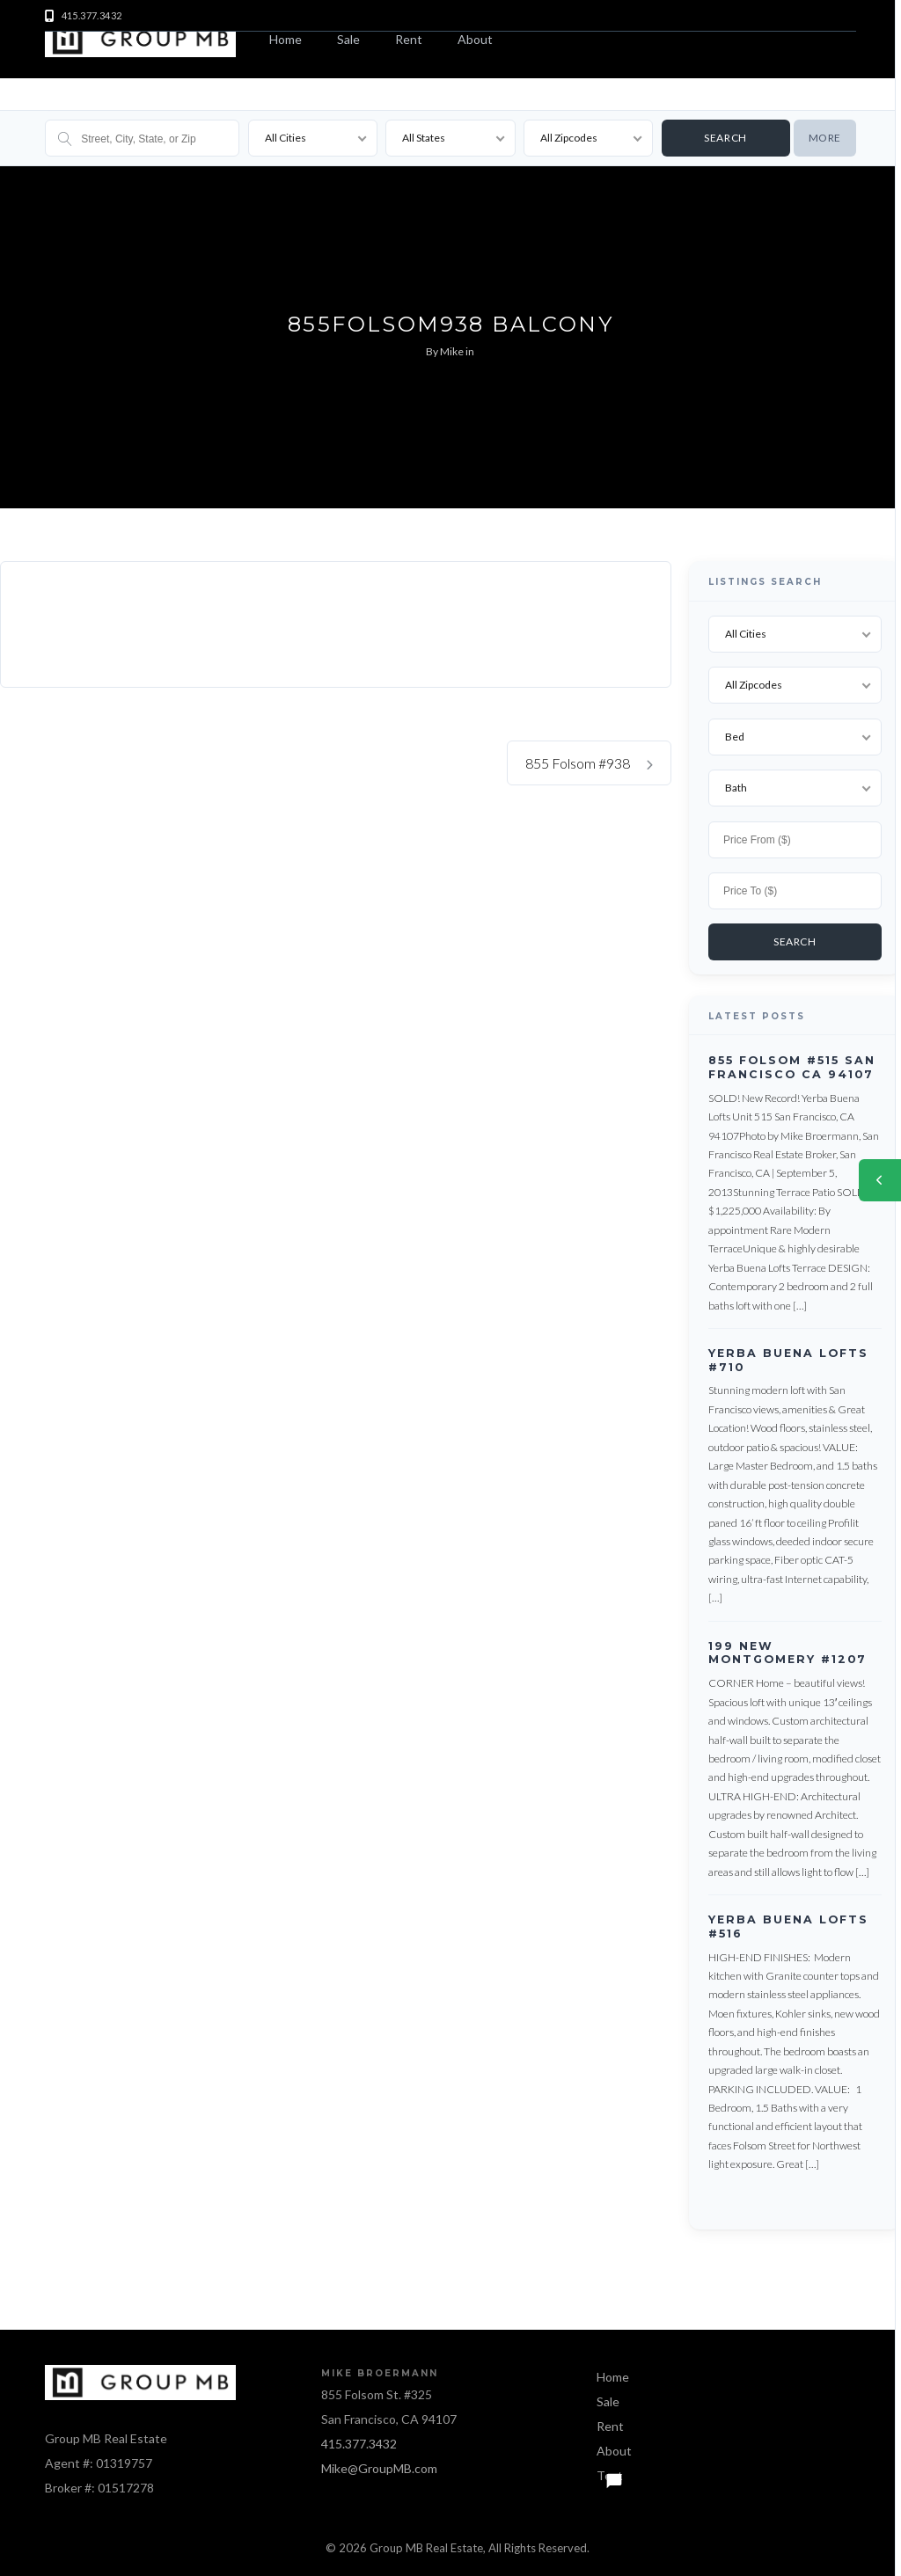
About (475, 39)
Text (610, 2472)
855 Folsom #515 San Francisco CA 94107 (791, 1065)
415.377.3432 (359, 2441)
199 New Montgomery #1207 (787, 1650)
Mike (452, 351)
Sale (348, 39)
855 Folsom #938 (589, 763)
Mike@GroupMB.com (379, 2465)
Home (285, 39)
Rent (408, 39)
